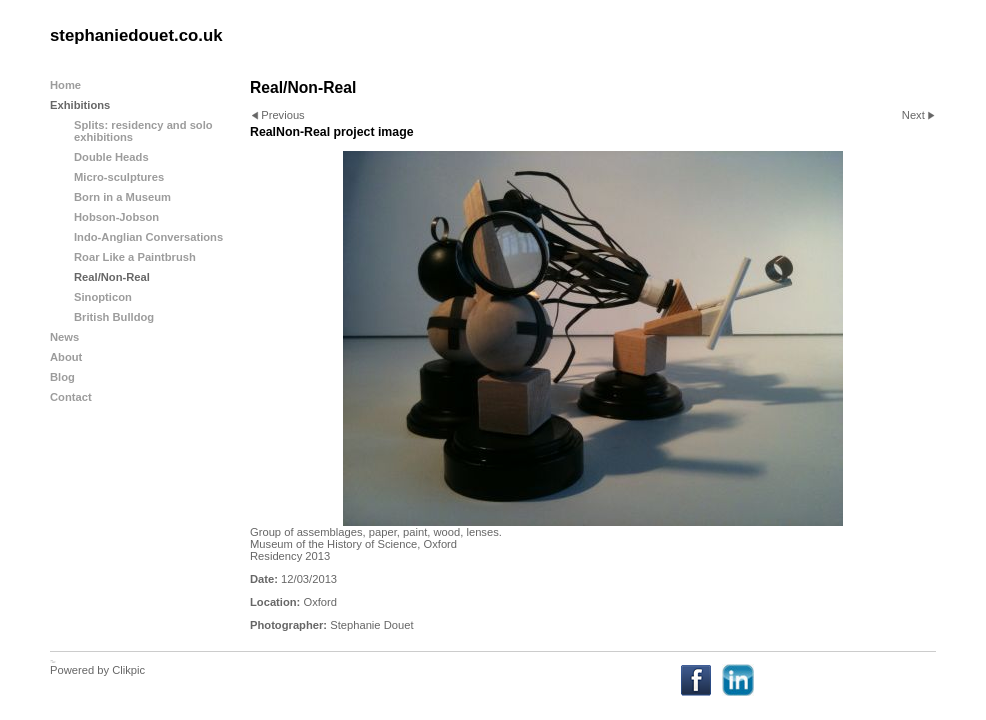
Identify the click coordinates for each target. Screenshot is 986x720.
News (64, 337)
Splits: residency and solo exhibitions (143, 131)
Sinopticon (103, 297)
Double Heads (111, 157)
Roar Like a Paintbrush (135, 257)
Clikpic (128, 670)
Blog (62, 377)
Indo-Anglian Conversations (148, 237)
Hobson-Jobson (116, 217)
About (66, 357)
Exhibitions (80, 105)
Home (65, 85)
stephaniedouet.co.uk (136, 35)
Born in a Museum (122, 197)
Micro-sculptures (119, 177)
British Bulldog (114, 317)
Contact (71, 397)
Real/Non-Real (112, 277)
